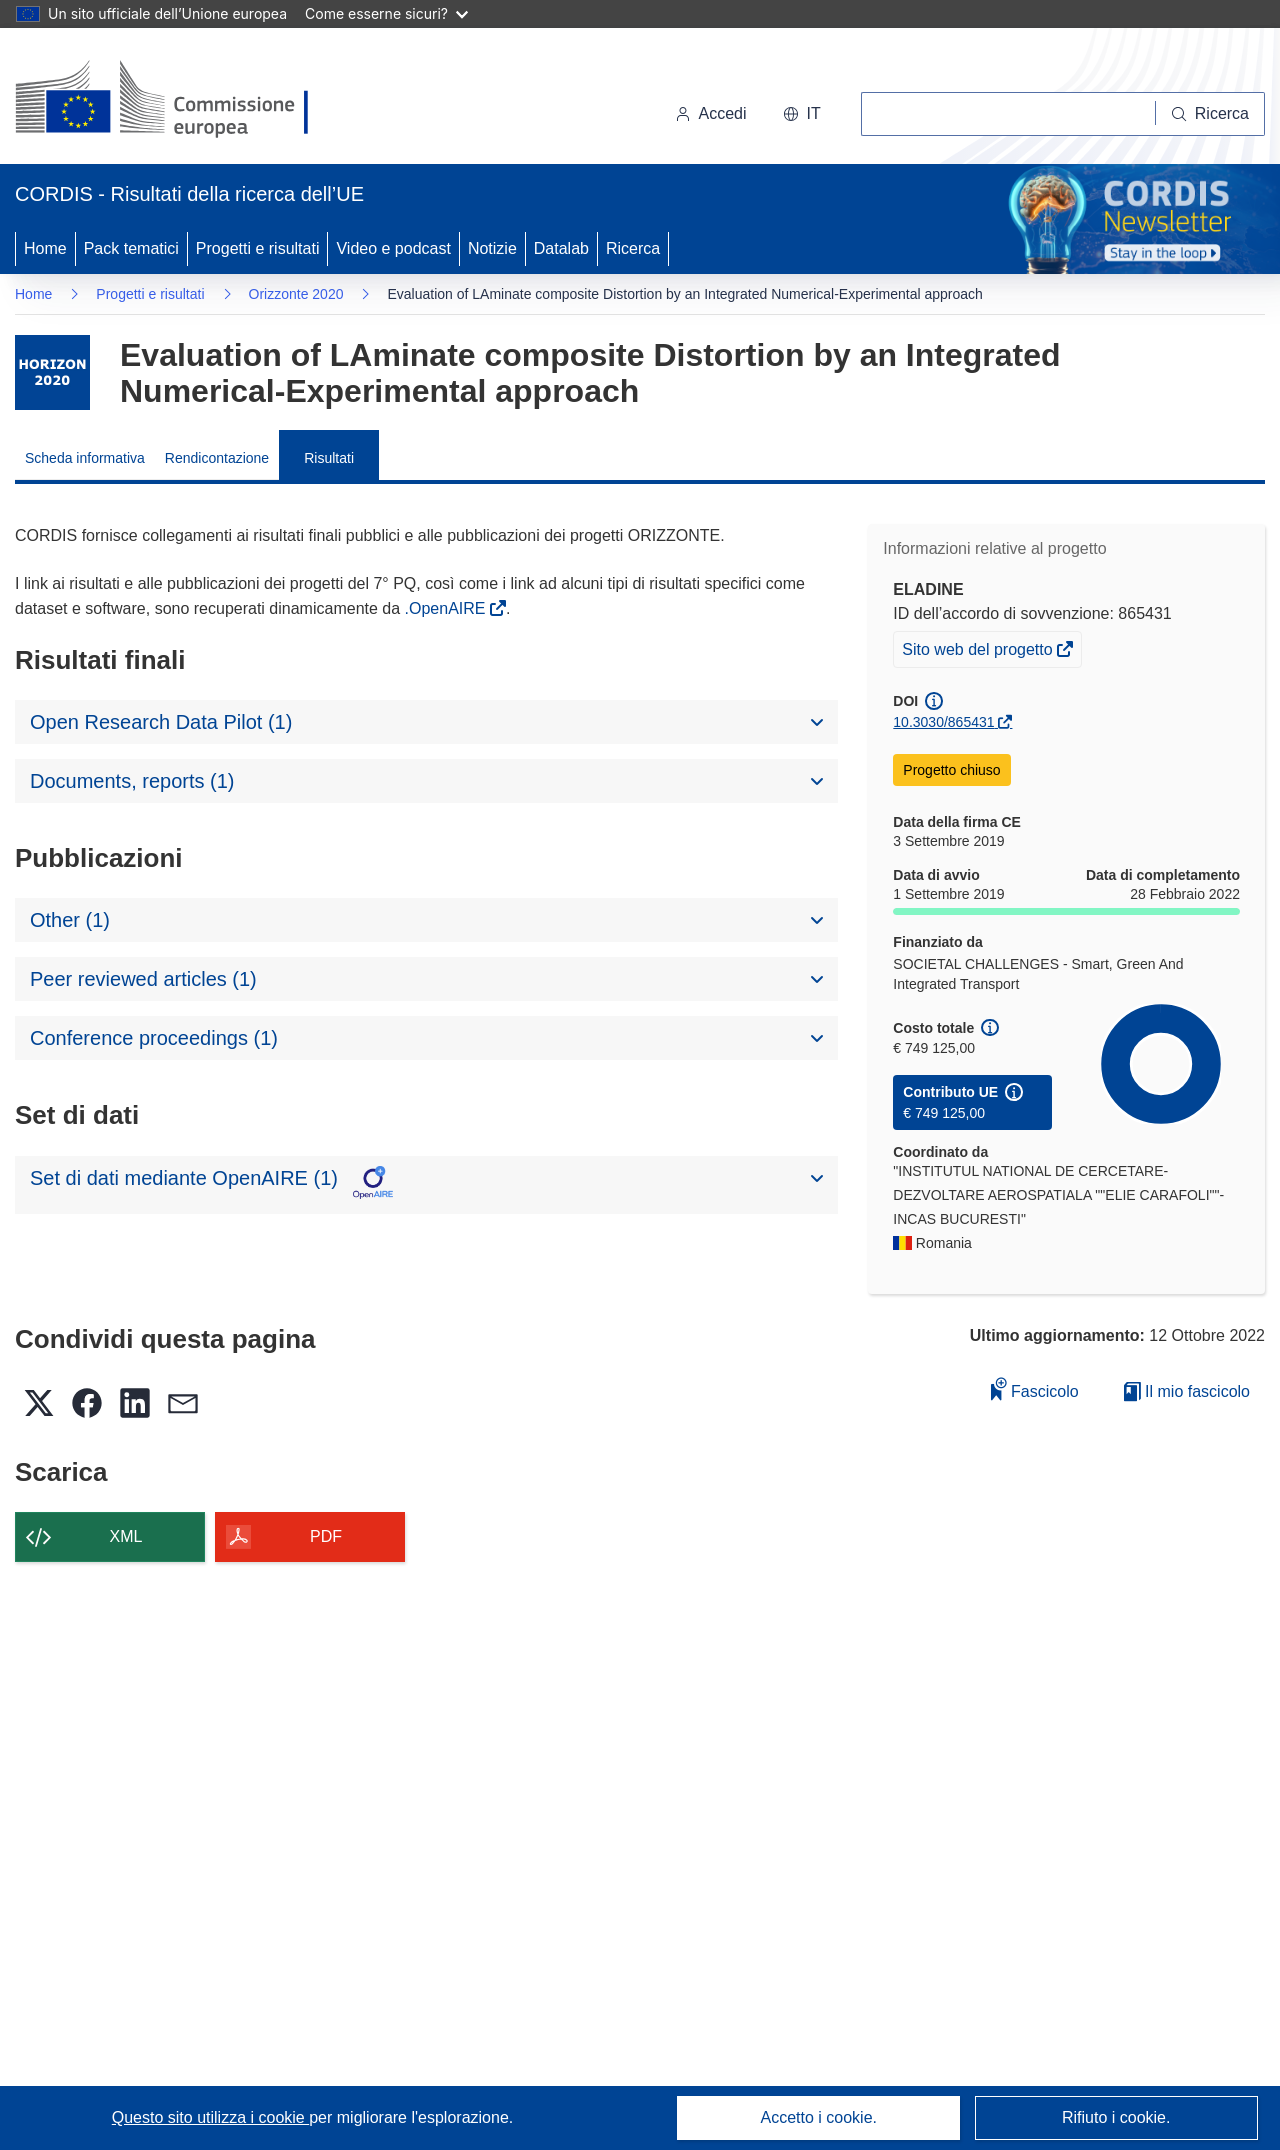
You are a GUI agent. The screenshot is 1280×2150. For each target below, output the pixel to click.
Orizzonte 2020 (296, 294)
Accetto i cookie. (819, 2117)
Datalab (561, 248)
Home (45, 248)
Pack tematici (131, 248)
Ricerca (633, 248)
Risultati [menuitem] (329, 458)
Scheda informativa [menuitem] (85, 458)
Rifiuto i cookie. (1116, 2117)
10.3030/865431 (943, 722)
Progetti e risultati (258, 248)
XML (126, 1536)
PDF (326, 1536)
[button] (802, 114)
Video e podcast (393, 248)
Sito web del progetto (979, 652)
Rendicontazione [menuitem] (217, 458)
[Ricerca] (1210, 114)
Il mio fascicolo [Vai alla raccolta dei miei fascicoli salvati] (1187, 1391)
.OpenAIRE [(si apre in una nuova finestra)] (447, 608)
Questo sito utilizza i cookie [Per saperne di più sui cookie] (210, 2117)
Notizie (492, 248)
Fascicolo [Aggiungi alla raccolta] (1035, 1388)
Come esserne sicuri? (386, 13)
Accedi (711, 113)
